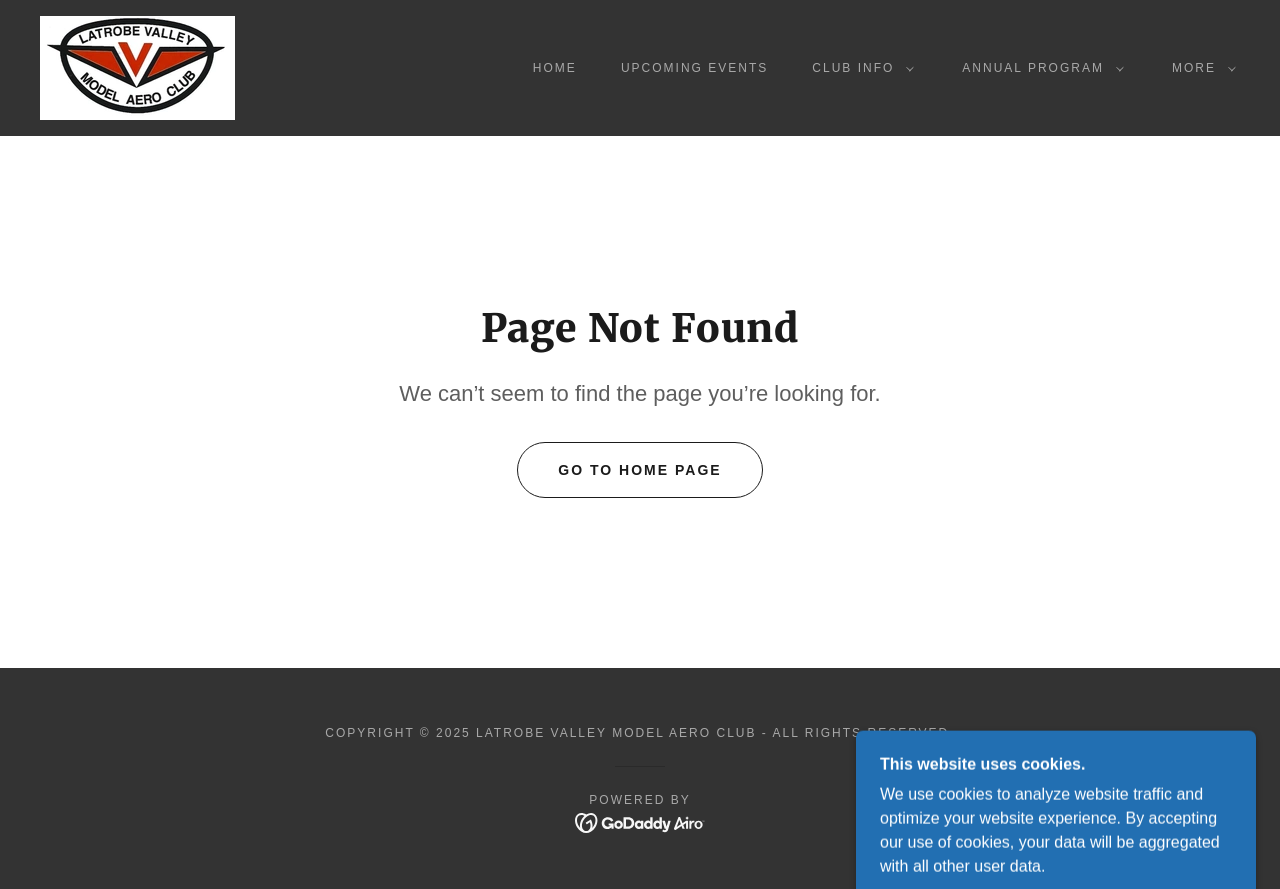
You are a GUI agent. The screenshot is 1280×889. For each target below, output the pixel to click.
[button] (859, 68)
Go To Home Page (639, 470)
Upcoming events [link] (694, 68)
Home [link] (555, 68)
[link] (137, 66)
